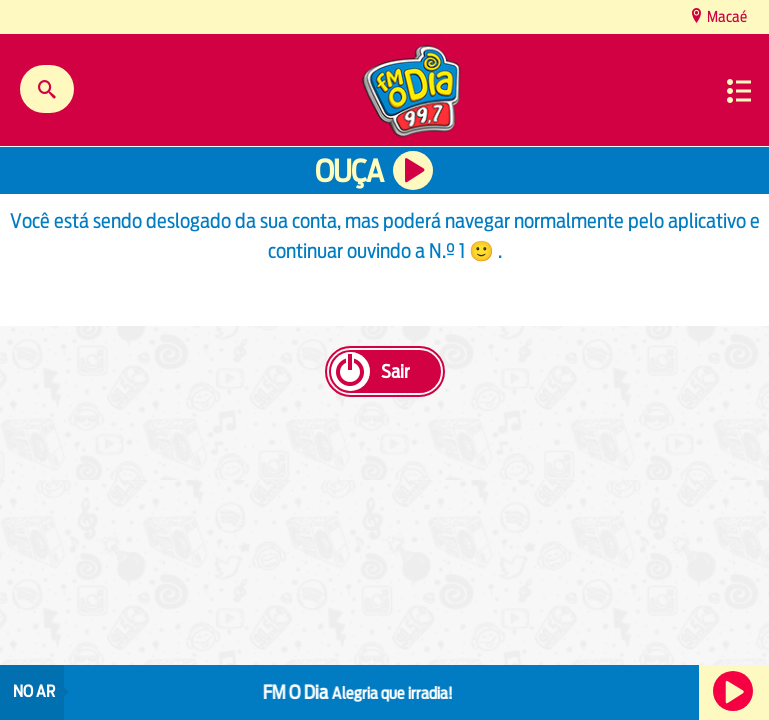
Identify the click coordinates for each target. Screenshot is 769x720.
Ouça (349, 171)
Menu (739, 91)
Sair (395, 371)
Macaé (725, 16)
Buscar (47, 89)
